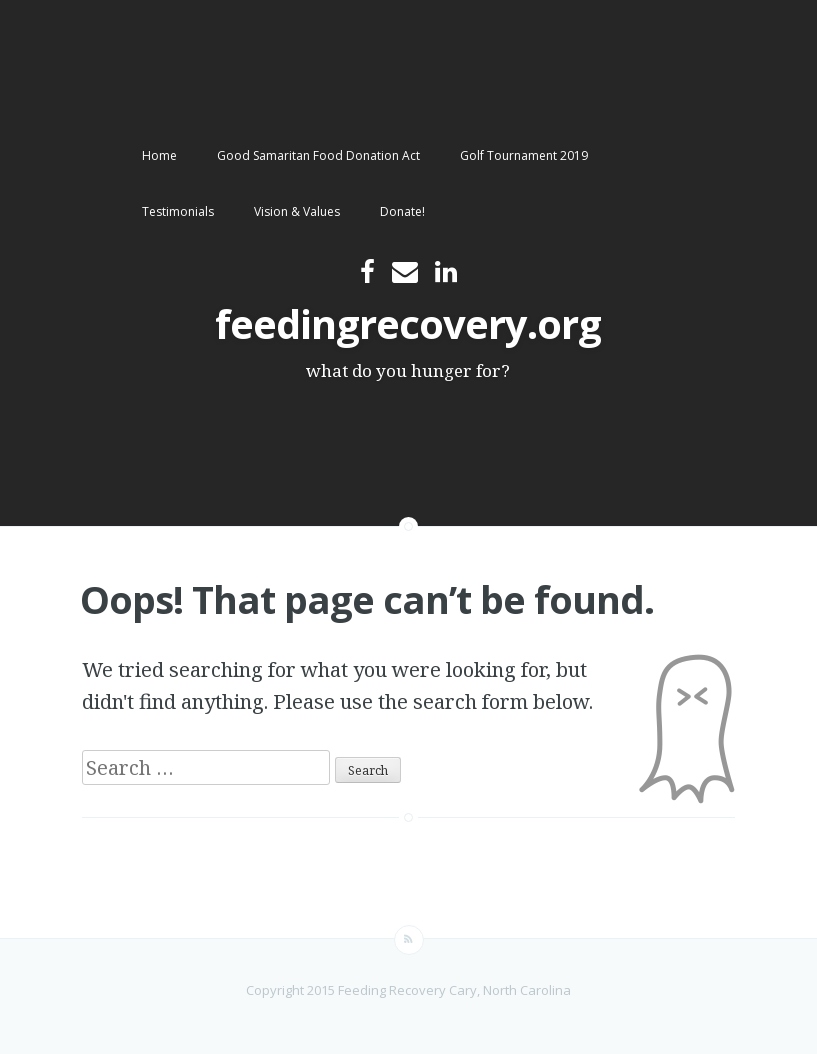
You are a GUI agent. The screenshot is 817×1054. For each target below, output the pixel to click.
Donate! (402, 211)
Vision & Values (297, 211)
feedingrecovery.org (408, 323)
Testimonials (178, 211)
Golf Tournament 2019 (524, 155)
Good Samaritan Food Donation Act (318, 155)
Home (159, 155)
